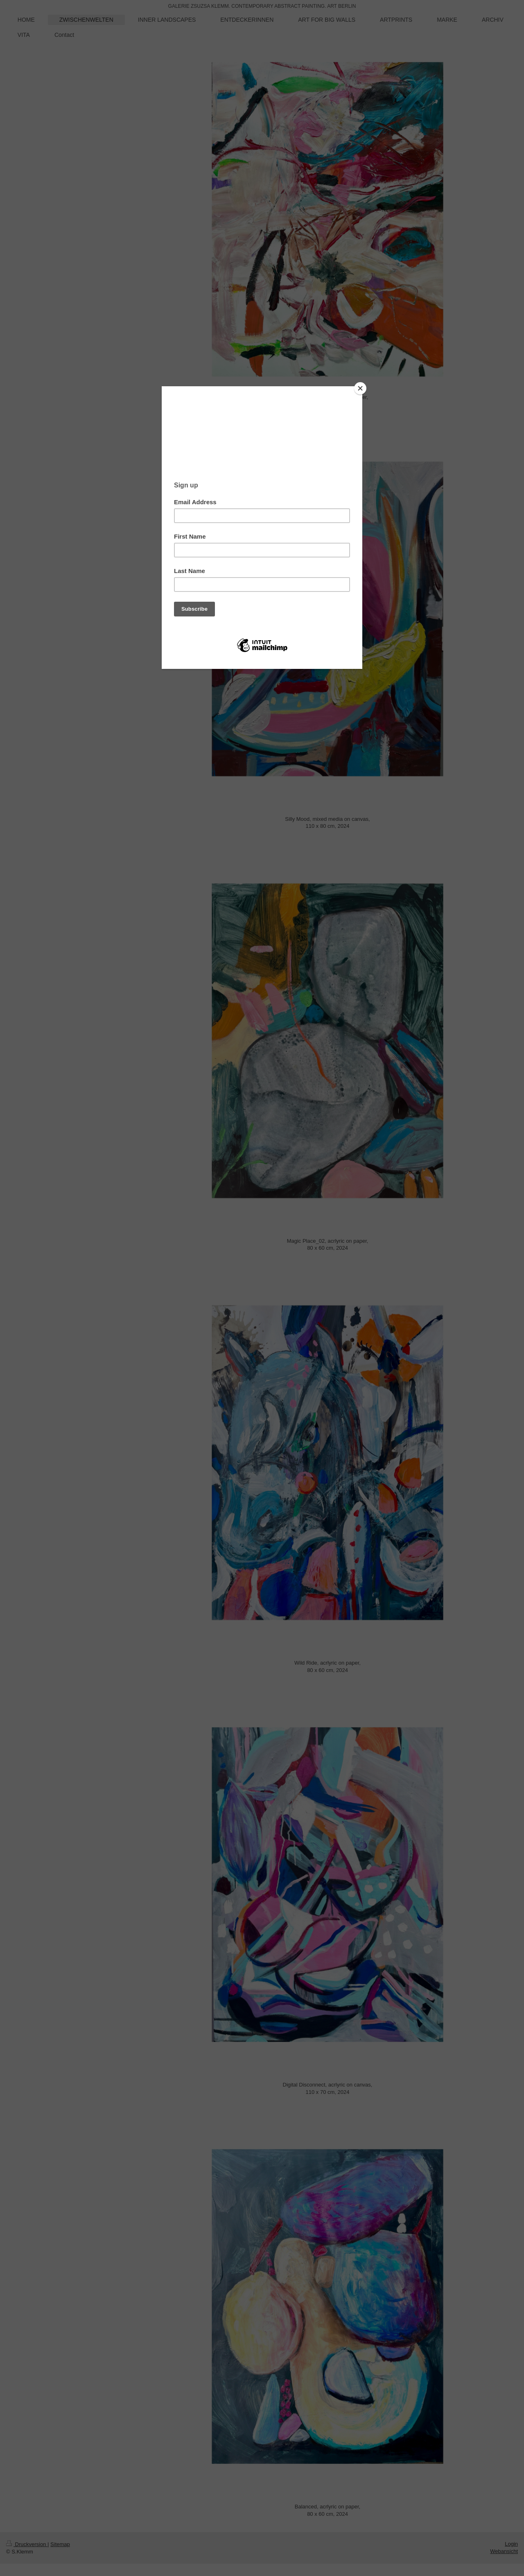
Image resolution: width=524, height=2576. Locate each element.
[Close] (360, 388)
